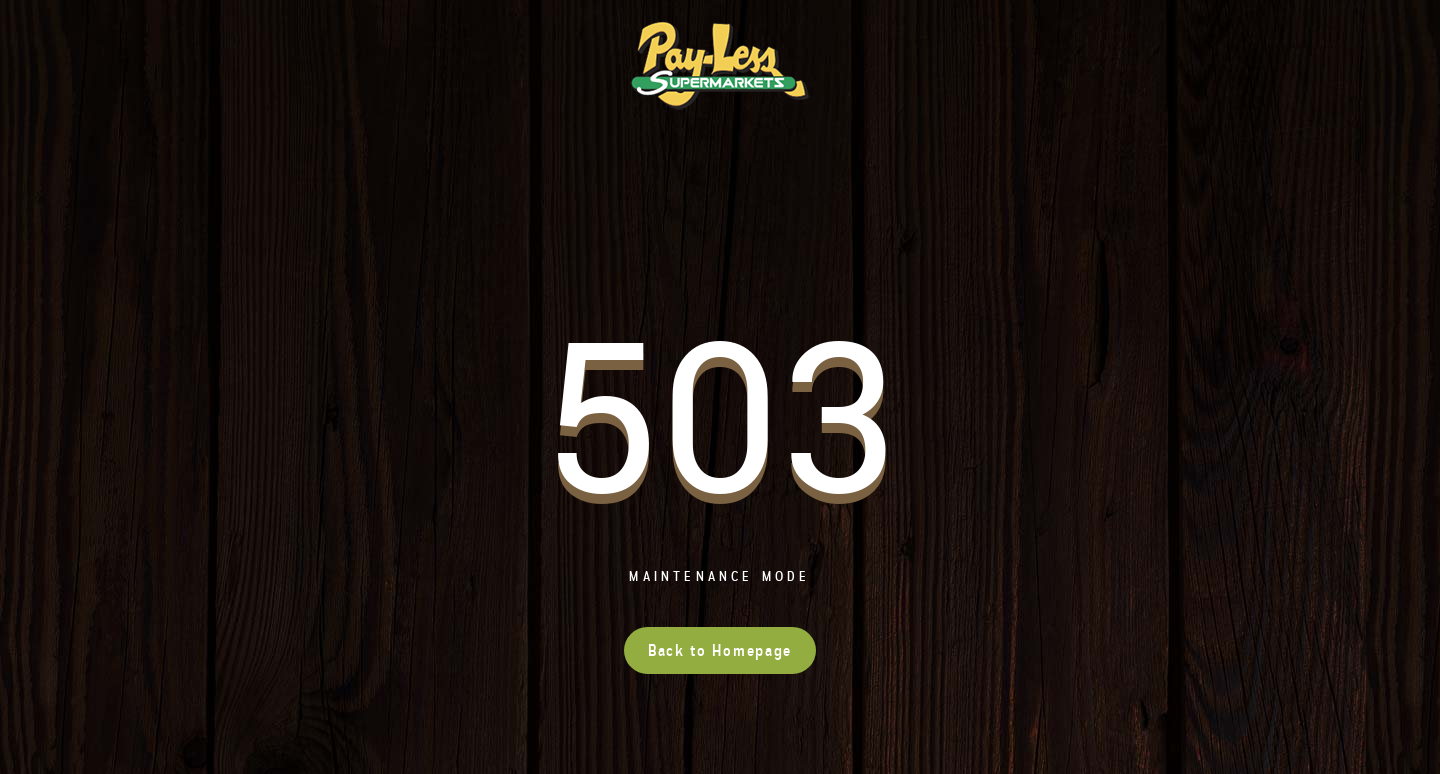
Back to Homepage (720, 650)
